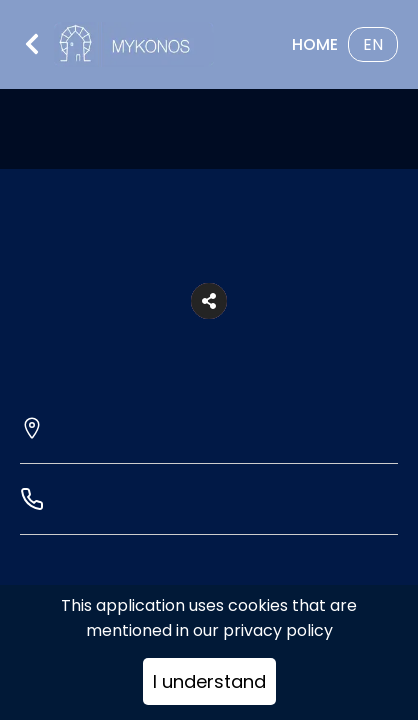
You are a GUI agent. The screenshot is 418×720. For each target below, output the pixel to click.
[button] (209, 301)
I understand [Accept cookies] (209, 681)
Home (315, 44)
